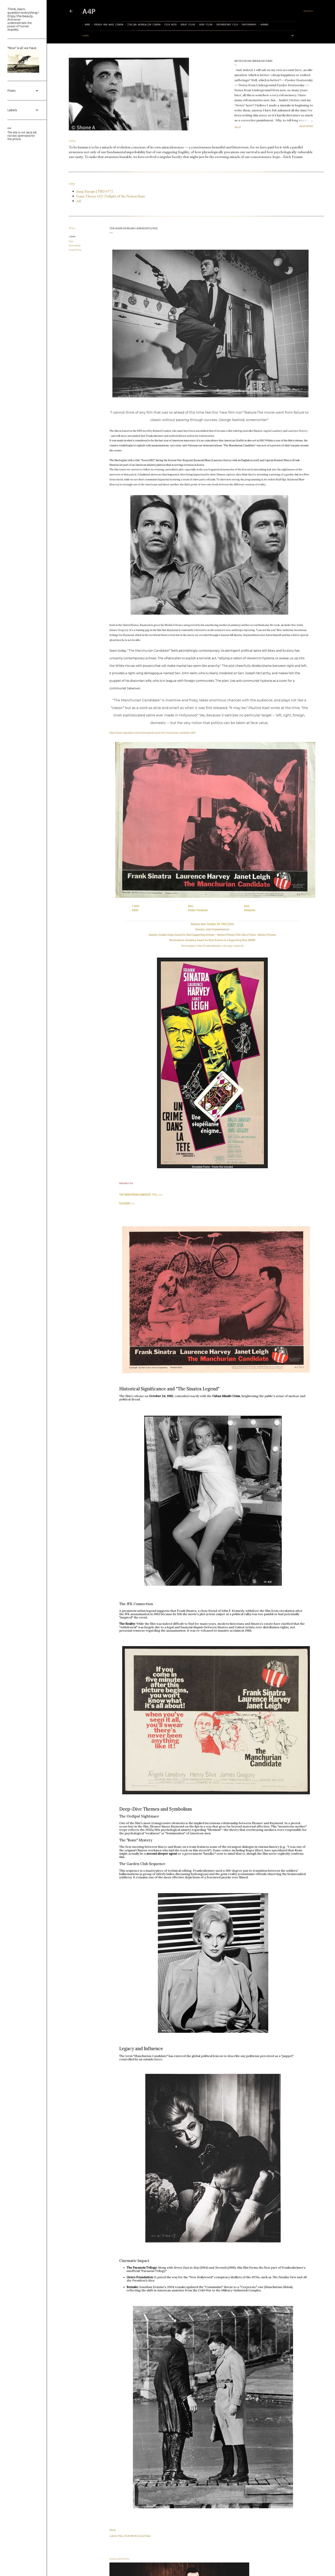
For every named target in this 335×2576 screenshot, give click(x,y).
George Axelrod (233, 945)
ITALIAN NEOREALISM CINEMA (141, 24)
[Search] (308, 11)
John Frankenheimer (217, 929)
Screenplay (188, 945)
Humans (262, 24)
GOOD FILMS (203, 24)
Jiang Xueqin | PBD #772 (94, 191)
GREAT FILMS (185, 24)
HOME (84, 24)
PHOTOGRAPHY (246, 24)
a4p (88, 11)
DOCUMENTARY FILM (224, 24)
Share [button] (237, 127)
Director (199, 929)
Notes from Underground (253, 61)
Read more (306, 126)
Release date (198, 924)
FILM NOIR (168, 24)
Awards (153, 934)
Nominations (176, 940)
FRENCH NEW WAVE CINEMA (106, 24)
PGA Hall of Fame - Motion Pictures (256, 934)
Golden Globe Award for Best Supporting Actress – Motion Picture (196, 934)
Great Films (75, 249)
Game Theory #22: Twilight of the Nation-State (110, 196)
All (78, 200)
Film (71, 241)
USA (230, 924)
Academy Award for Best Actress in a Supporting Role (216, 940)
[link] (127, 908)
